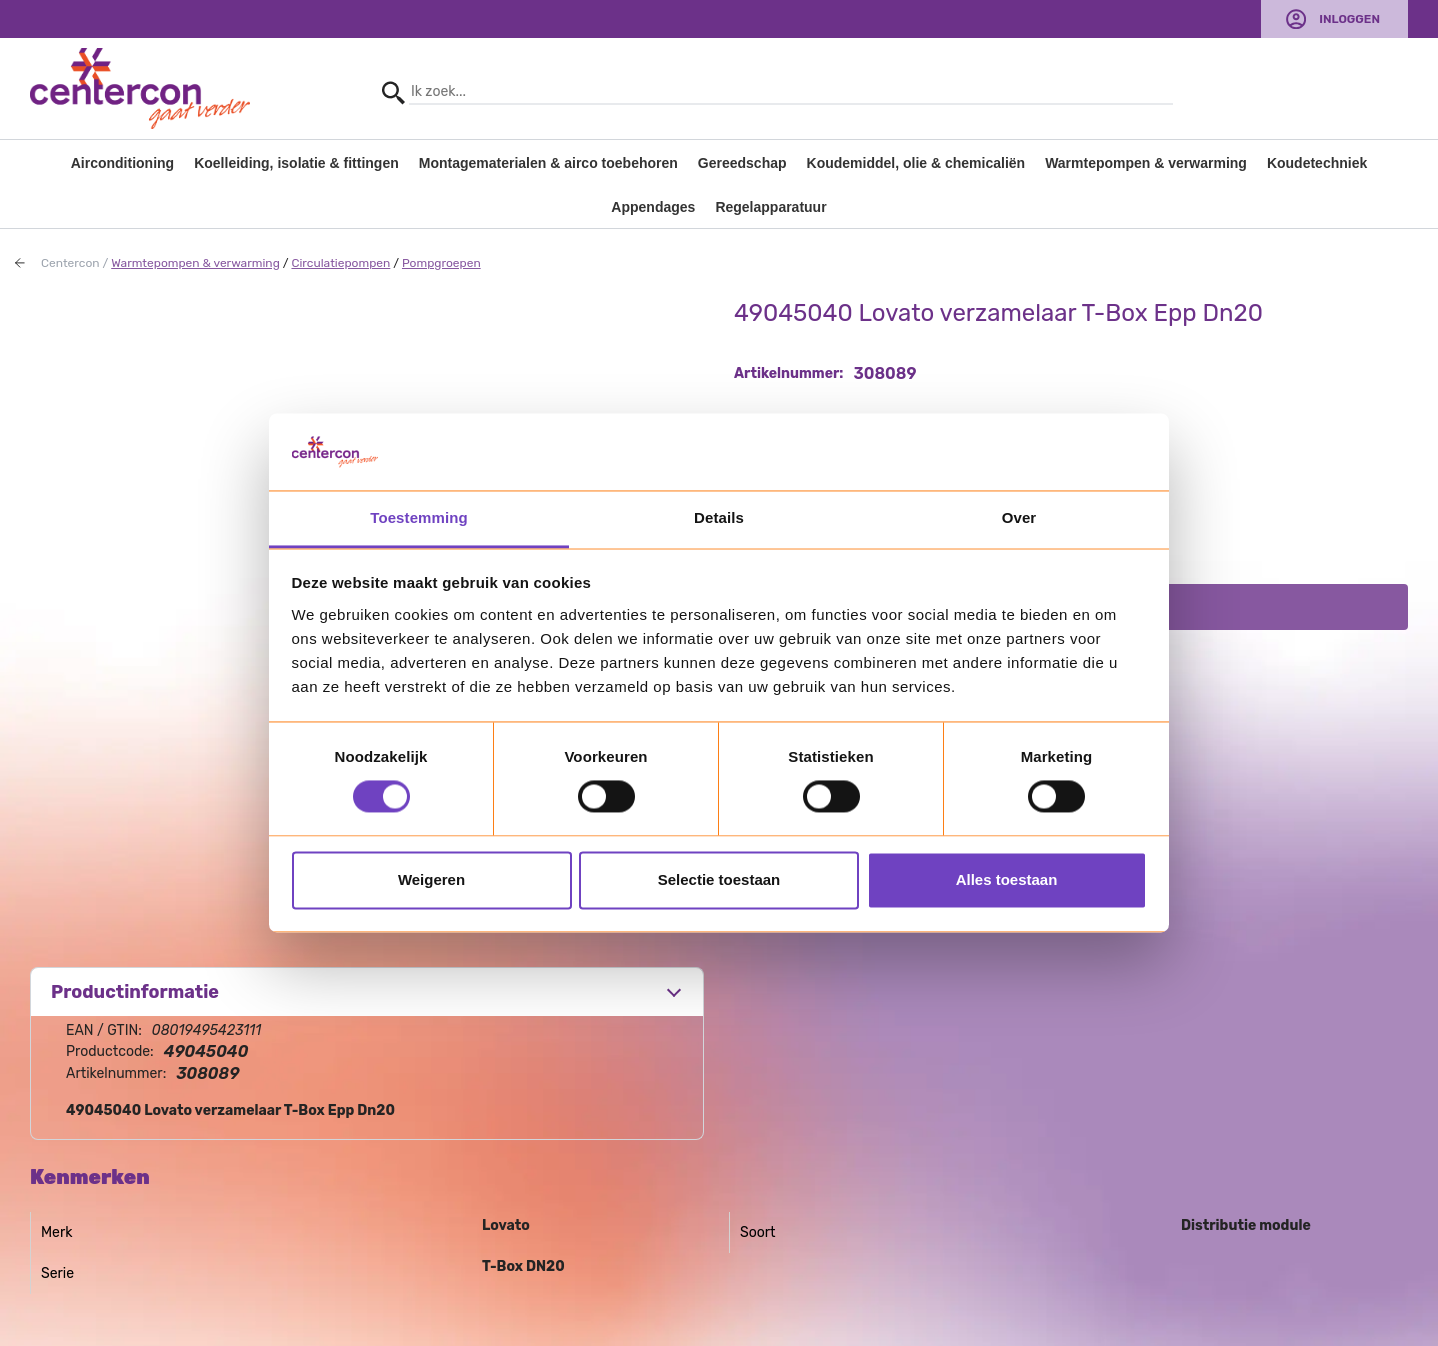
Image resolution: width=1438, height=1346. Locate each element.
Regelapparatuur (770, 207)
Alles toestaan (1007, 879)
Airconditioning (122, 163)
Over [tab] (1019, 517)
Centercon (70, 263)
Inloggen (1349, 19)
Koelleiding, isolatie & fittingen (296, 163)
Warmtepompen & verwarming (1146, 163)
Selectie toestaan (719, 879)
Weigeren (431, 879)
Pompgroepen (441, 263)
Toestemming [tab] (419, 517)
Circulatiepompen (340, 263)
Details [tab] (719, 517)
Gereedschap (742, 163)
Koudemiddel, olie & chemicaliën (916, 163)
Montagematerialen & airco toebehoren (548, 163)
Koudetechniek (1317, 163)
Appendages (653, 207)
